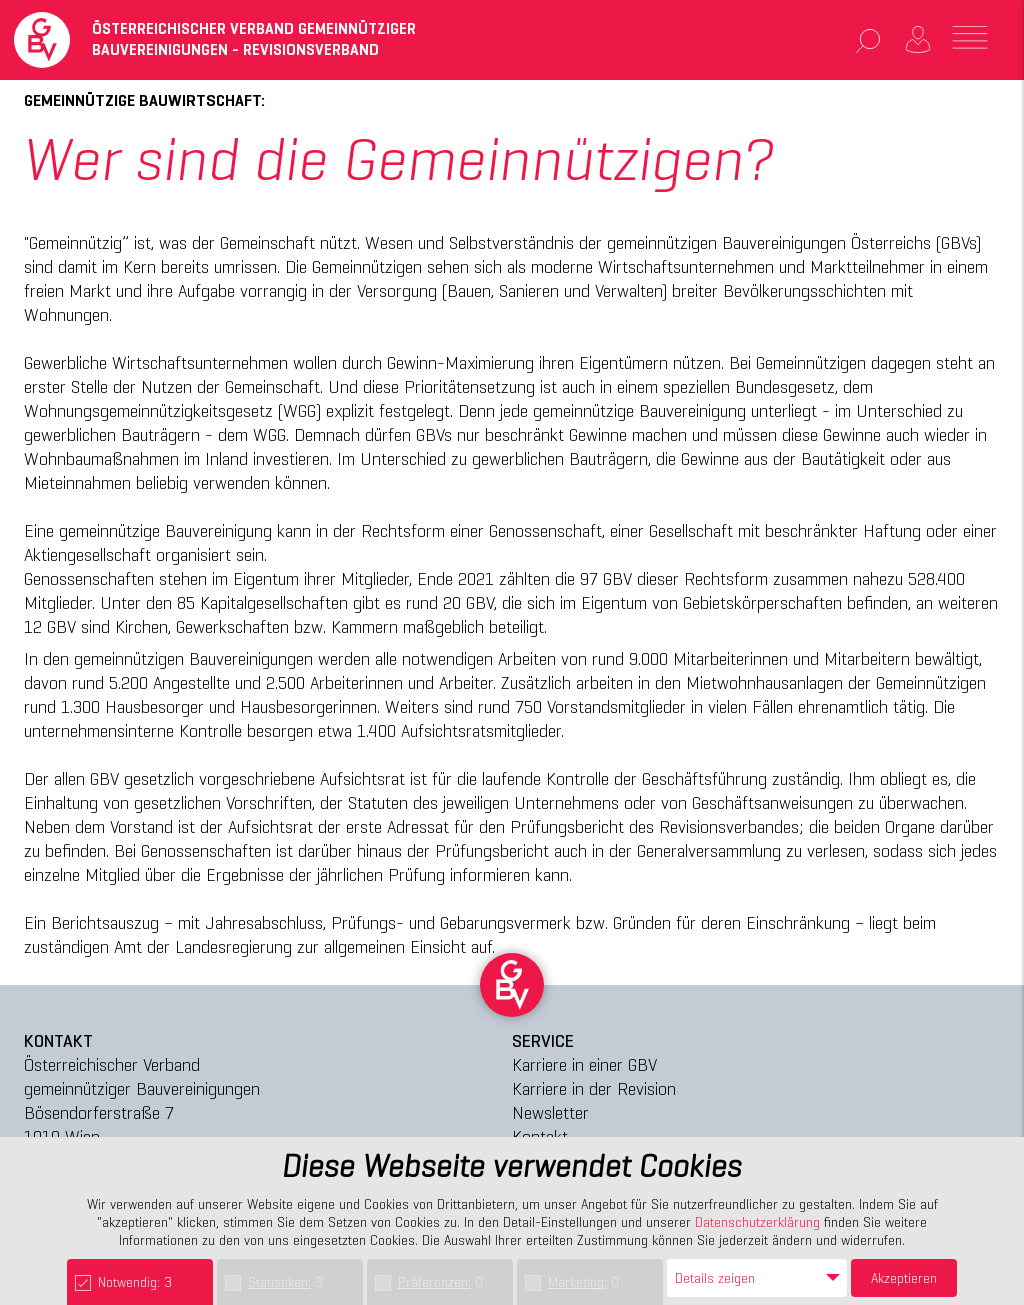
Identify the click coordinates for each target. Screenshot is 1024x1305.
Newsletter (550, 1112)
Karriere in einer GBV (584, 1064)
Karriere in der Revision (594, 1088)
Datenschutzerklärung (757, 1222)
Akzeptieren (904, 1278)
